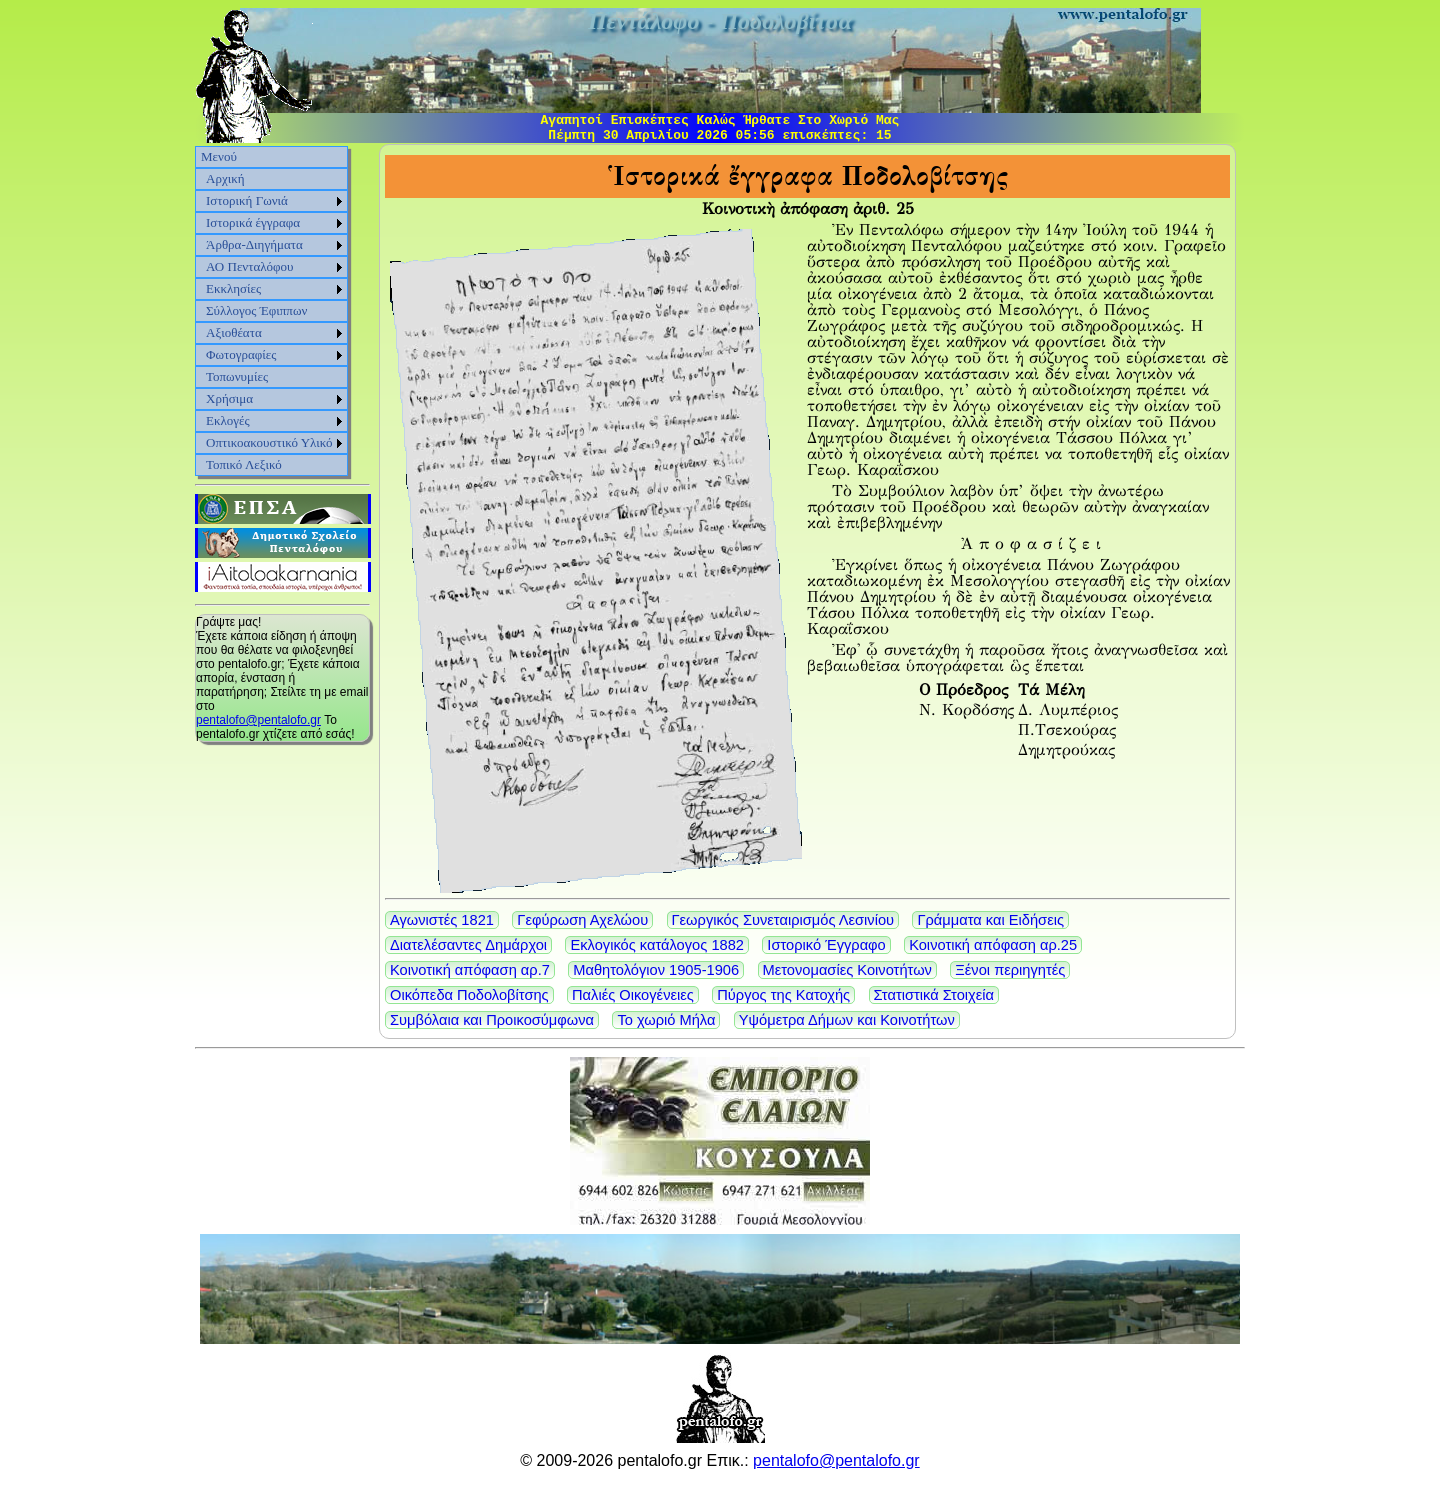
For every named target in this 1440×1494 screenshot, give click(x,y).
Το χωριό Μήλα (666, 1020)
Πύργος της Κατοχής (783, 995)
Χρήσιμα (229, 398)
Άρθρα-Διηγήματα (254, 244)
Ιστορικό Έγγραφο (826, 945)
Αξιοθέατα (234, 332)
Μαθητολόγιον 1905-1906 (656, 970)
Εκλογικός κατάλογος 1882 (657, 945)
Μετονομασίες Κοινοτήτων (847, 970)
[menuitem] (271, 157)
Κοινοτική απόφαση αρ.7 (470, 970)
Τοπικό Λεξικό (244, 464)
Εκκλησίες (233, 288)
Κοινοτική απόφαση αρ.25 (993, 945)
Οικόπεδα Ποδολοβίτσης (469, 995)
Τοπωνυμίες (237, 376)
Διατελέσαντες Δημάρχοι (468, 945)
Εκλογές (228, 420)
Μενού (219, 156)
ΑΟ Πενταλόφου (250, 266)
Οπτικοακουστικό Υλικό (269, 442)
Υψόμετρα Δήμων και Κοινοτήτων (847, 1020)
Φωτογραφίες (241, 354)
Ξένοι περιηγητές (1010, 970)
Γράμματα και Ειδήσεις (990, 920)
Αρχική (225, 178)
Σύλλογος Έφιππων (256, 310)
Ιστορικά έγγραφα (253, 222)
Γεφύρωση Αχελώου (582, 920)
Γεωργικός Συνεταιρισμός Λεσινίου (783, 920)
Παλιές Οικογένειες (633, 995)
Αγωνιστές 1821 (442, 920)
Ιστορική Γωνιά (247, 200)
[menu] (271, 311)
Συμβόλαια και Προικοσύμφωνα (492, 1020)
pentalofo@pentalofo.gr (258, 720)
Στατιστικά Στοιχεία (934, 995)
